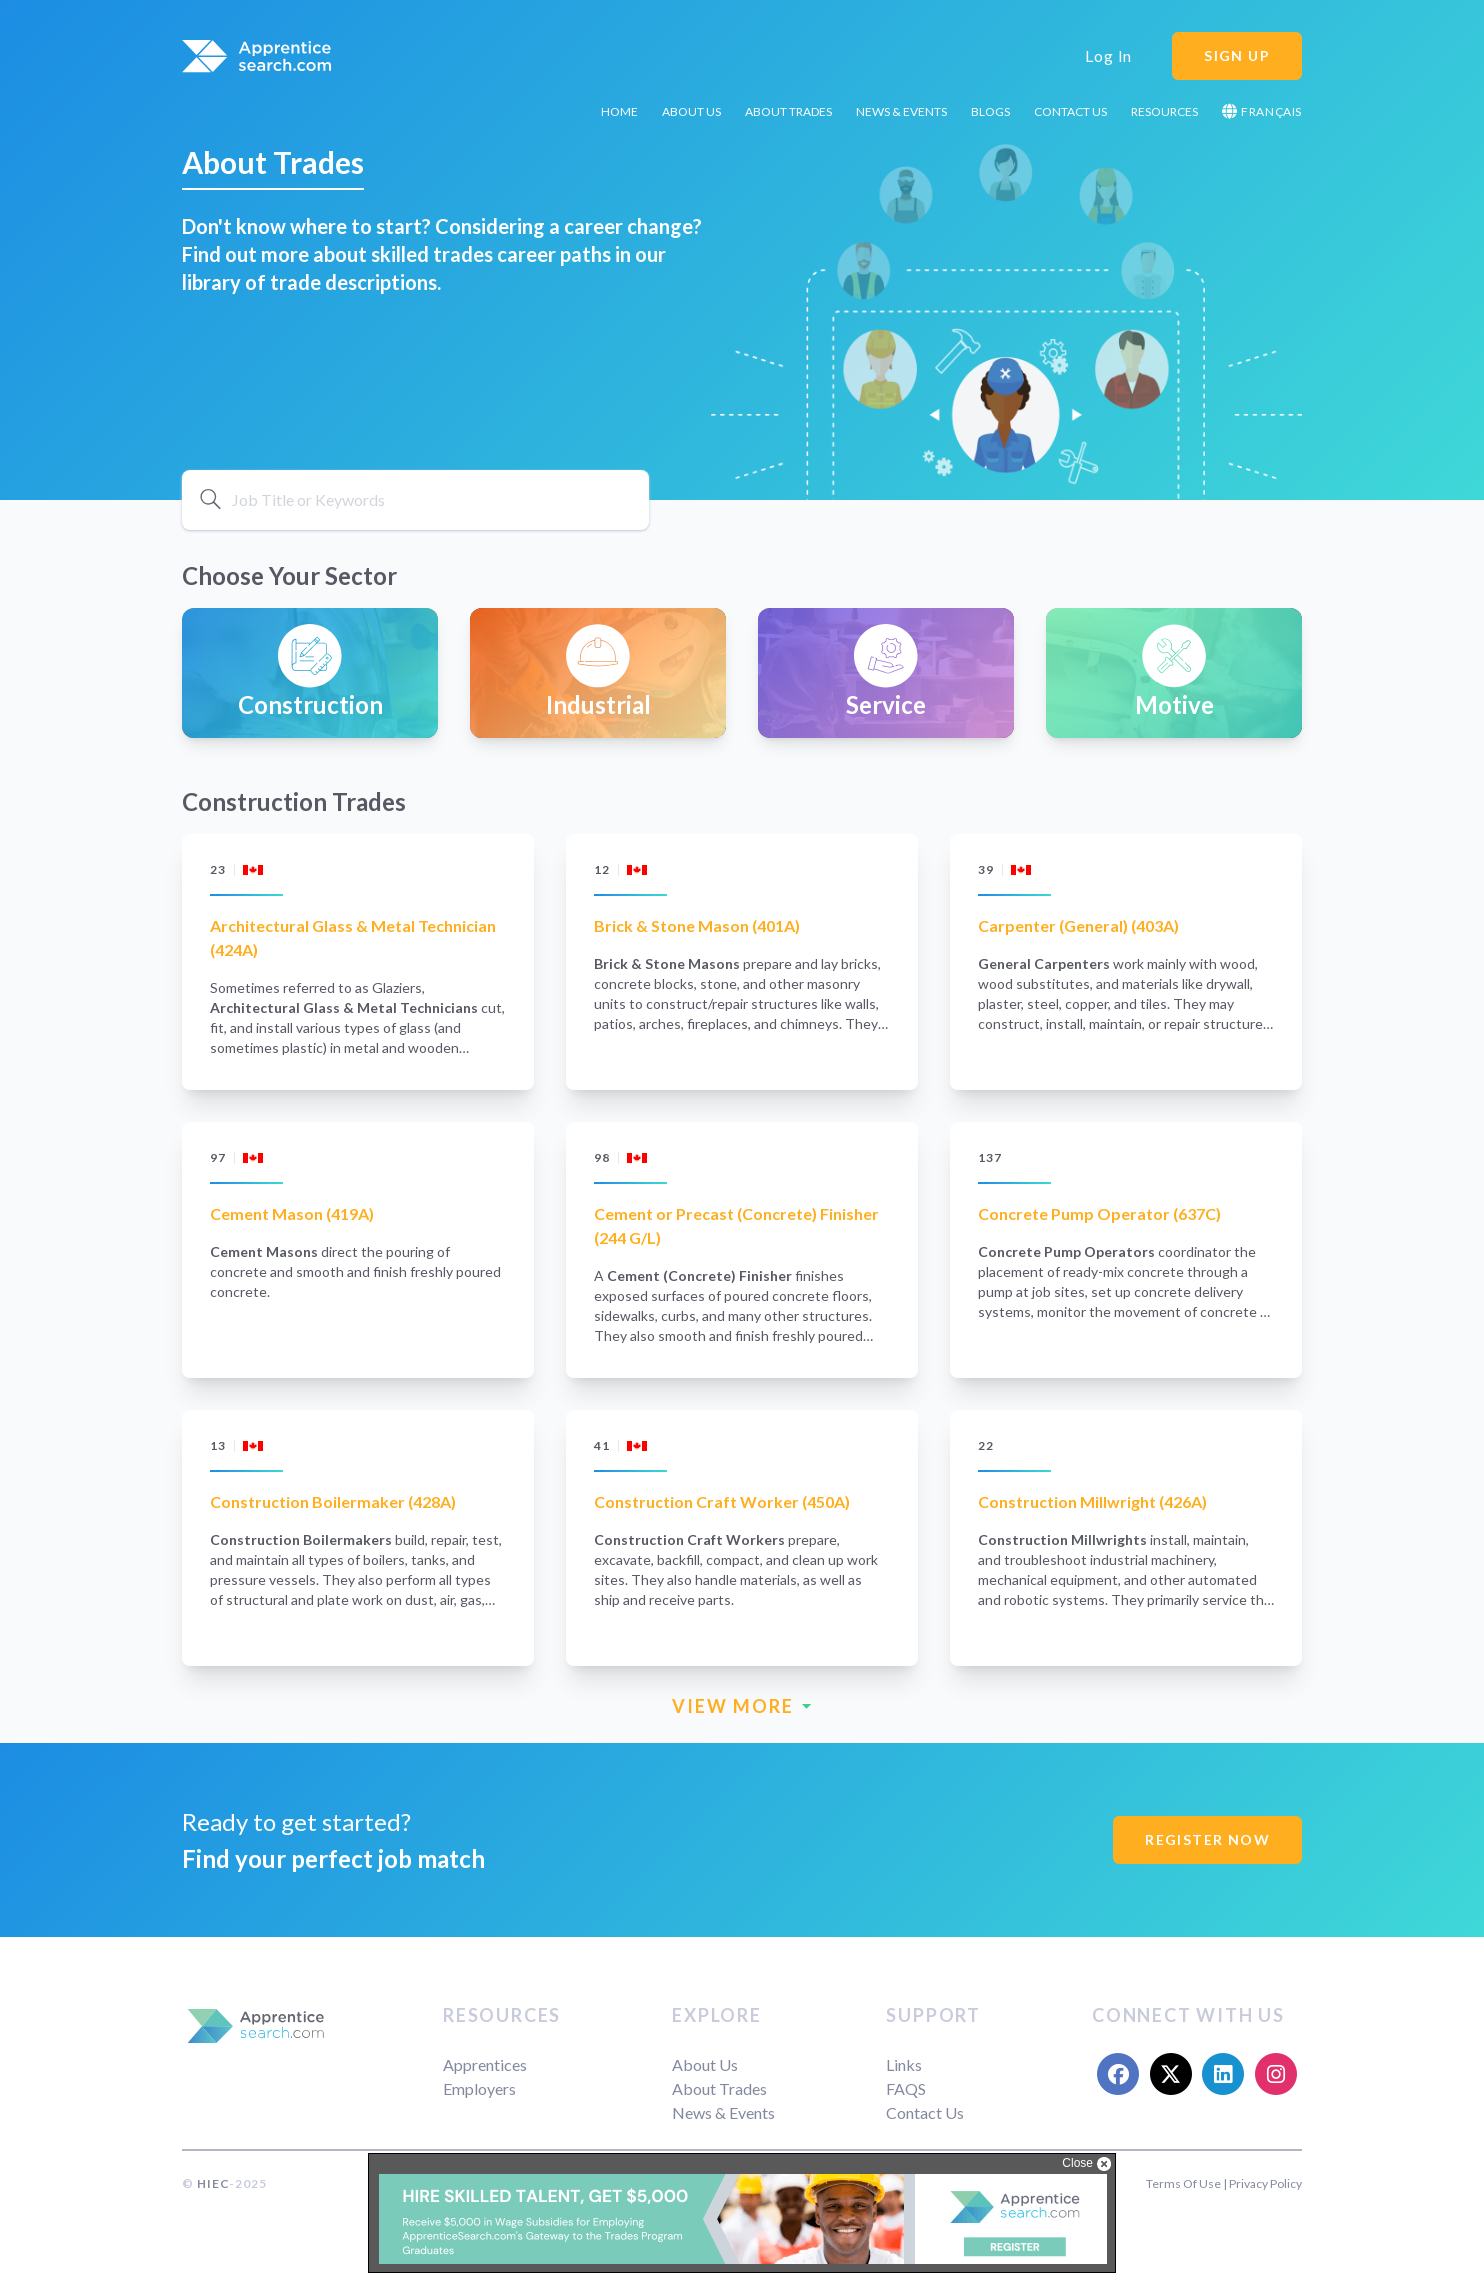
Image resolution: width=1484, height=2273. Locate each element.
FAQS (906, 2088)
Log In (1108, 55)
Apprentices (485, 2064)
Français (1262, 111)
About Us (691, 111)
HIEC (213, 2183)
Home (619, 111)
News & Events (901, 111)
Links (904, 2064)
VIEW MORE (742, 1706)
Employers (479, 2088)
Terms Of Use (1183, 2183)
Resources (1164, 111)
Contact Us (1070, 111)
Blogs (990, 111)
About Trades (788, 111)
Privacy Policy (1265, 2183)
